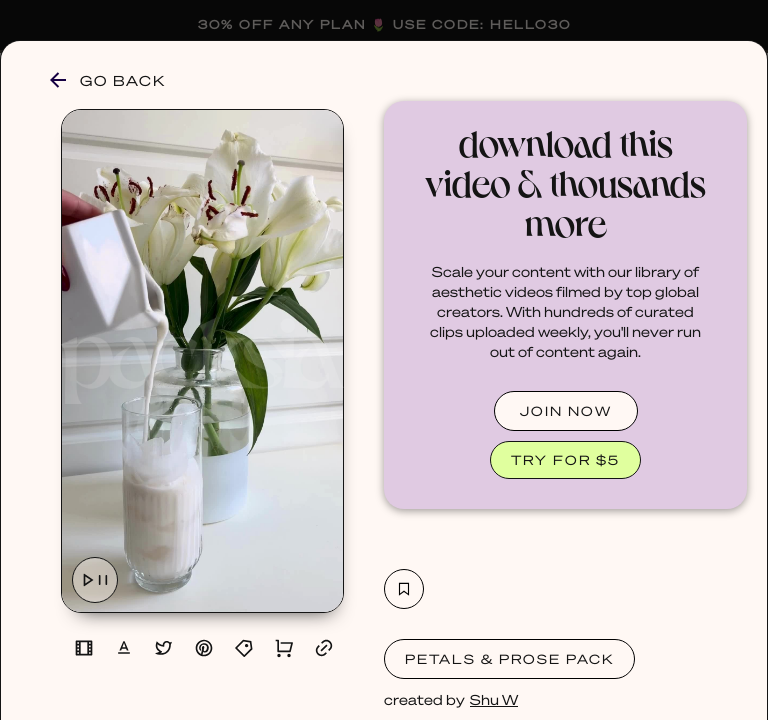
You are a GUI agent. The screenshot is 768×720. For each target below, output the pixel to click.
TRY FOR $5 (565, 459)
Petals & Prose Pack (509, 658)
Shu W (494, 699)
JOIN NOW (566, 410)
